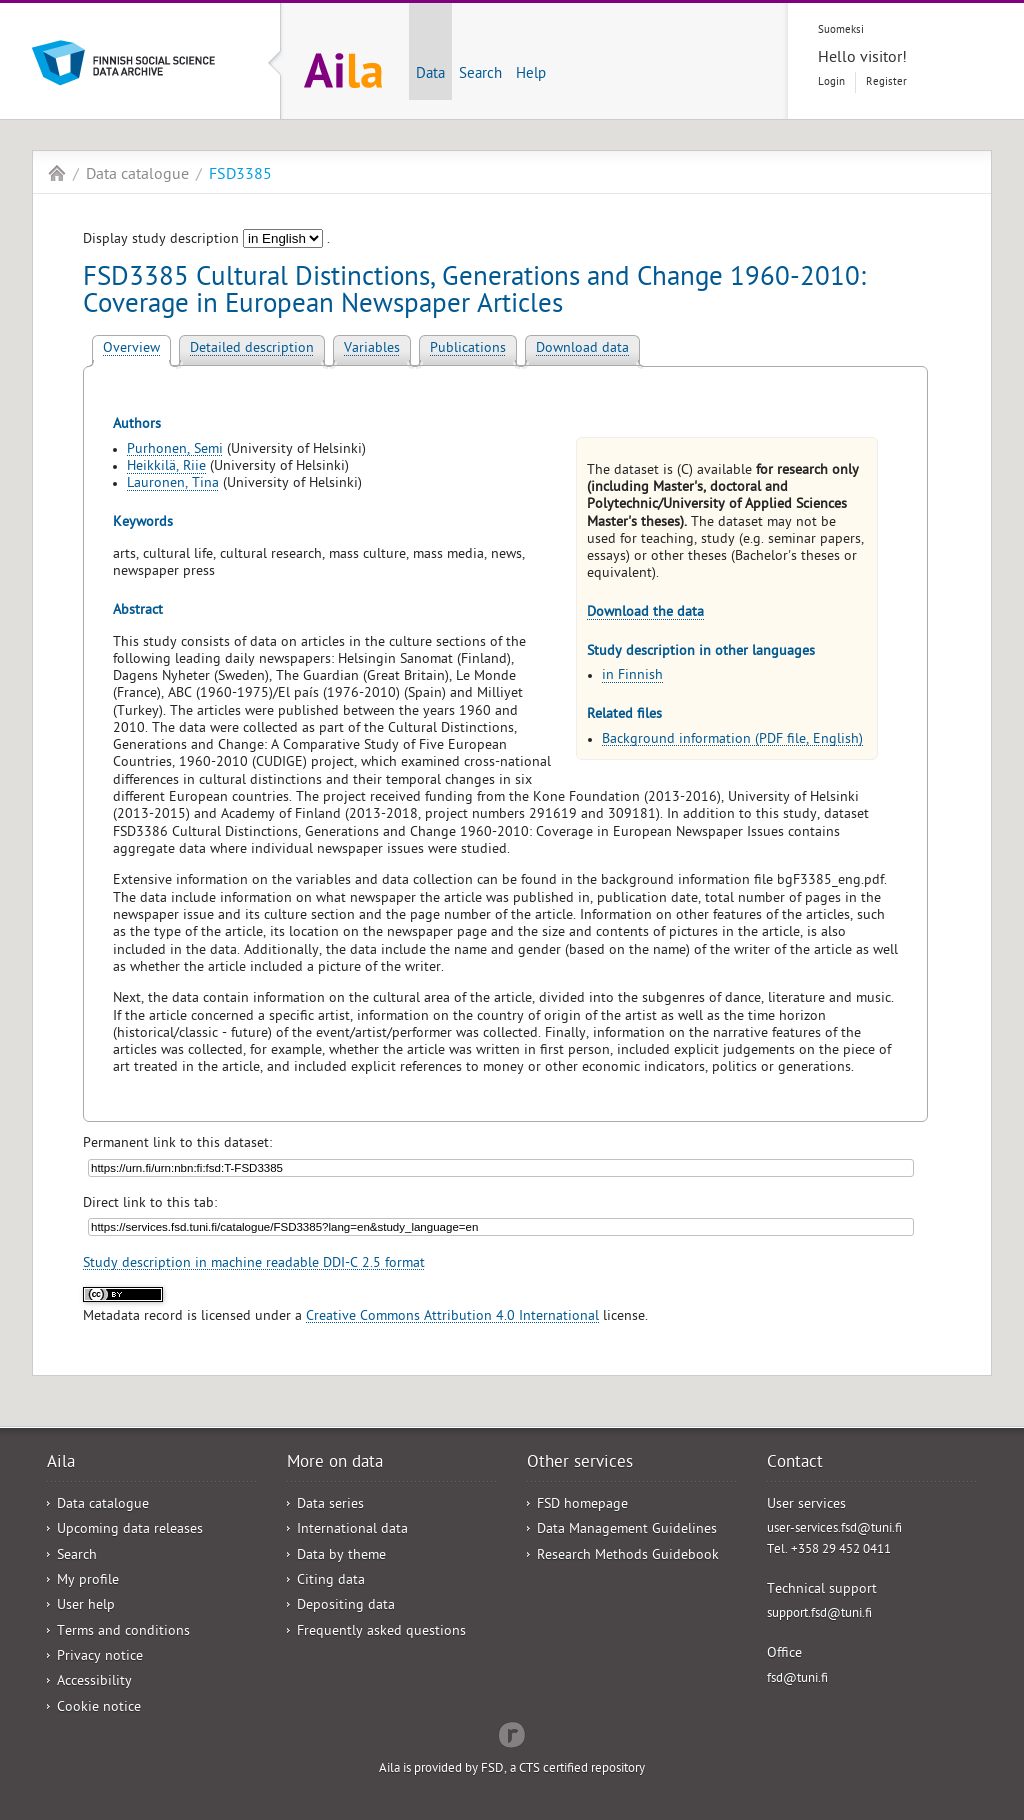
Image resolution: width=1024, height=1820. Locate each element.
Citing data (331, 1581)
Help (531, 75)
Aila (57, 173)
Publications (468, 349)
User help (86, 1606)
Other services (580, 1464)
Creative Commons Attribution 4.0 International (452, 1317)
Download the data (645, 613)
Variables (372, 349)
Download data (582, 349)
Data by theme (341, 1556)
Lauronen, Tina (173, 484)
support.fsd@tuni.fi (819, 1614)
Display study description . (206, 240)
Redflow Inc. (512, 1733)
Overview (131, 349)
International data (352, 1530)
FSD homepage (582, 1505)
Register (886, 82)
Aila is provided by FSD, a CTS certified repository (512, 1769)
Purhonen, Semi (175, 450)
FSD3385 (240, 176)
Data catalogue (137, 176)
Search (480, 75)
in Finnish (632, 676)
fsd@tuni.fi (797, 1679)
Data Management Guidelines (627, 1530)
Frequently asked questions (381, 1632)
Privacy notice (100, 1657)
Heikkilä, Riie (166, 467)
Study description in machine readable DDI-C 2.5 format (254, 1264)
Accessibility (94, 1682)
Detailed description (252, 349)
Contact (795, 1464)
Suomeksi (841, 30)
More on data (335, 1464)
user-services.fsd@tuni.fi (834, 1529)
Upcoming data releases (130, 1530)
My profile (88, 1581)
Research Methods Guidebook (628, 1556)
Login (831, 82)
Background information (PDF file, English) (732, 740)
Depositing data (346, 1606)
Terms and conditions (123, 1632)
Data (430, 75)
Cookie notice (99, 1708)
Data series (330, 1505)
